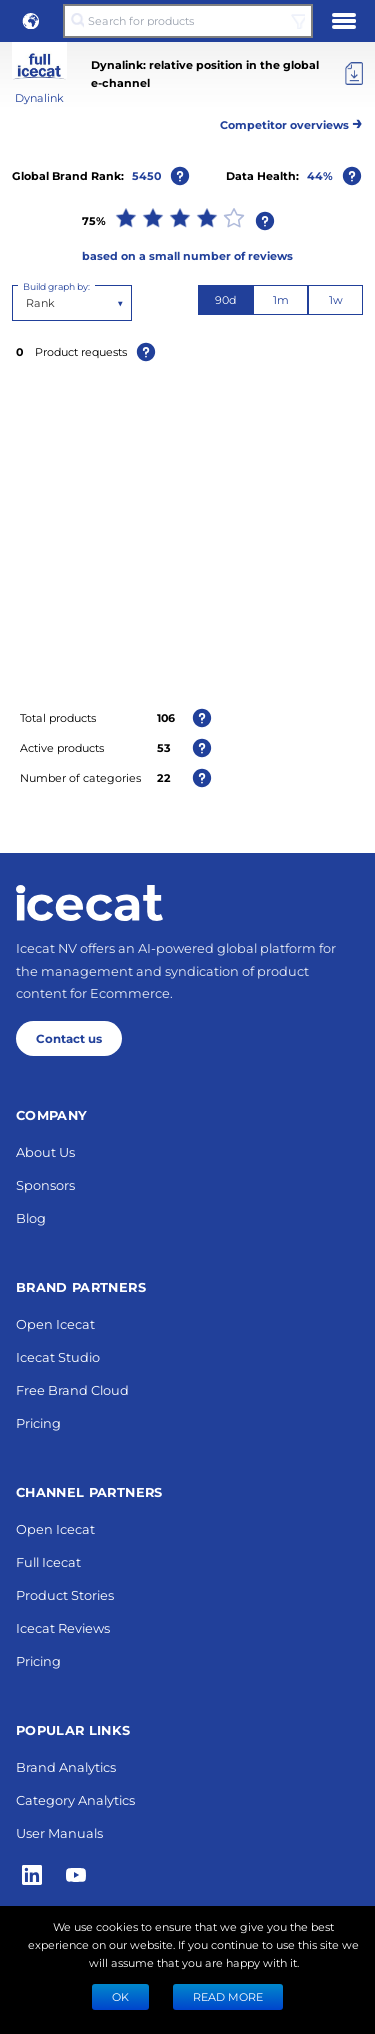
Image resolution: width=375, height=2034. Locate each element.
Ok (120, 1996)
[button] (31, 21)
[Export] (354, 74)
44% (320, 175)
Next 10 (187, 1373)
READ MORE (228, 1996)
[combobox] (27, 303)
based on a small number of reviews (187, 255)
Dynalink (39, 97)
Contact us (69, 1876)
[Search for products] (187, 21)
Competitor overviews (291, 121)
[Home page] (89, 1741)
